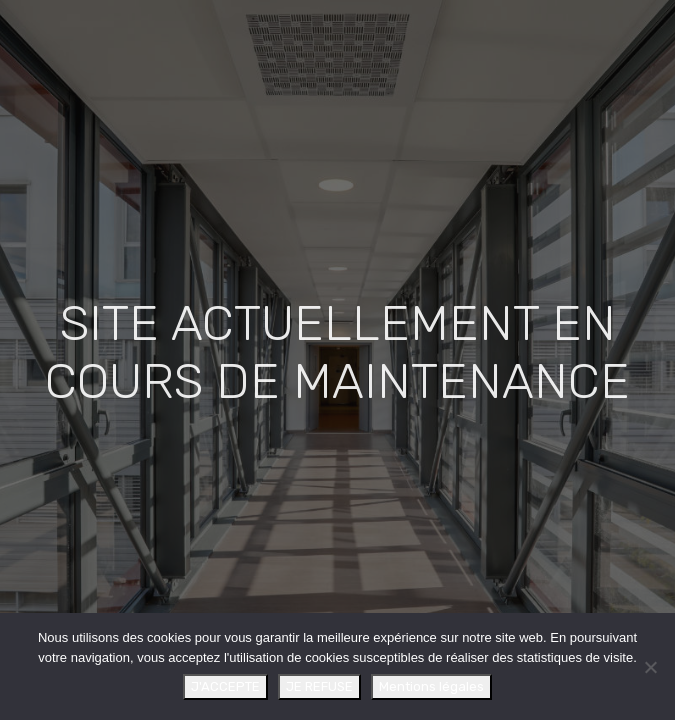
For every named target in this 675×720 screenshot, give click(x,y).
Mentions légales (431, 686)
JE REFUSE (319, 686)
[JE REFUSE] (650, 667)
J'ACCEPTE (225, 686)
